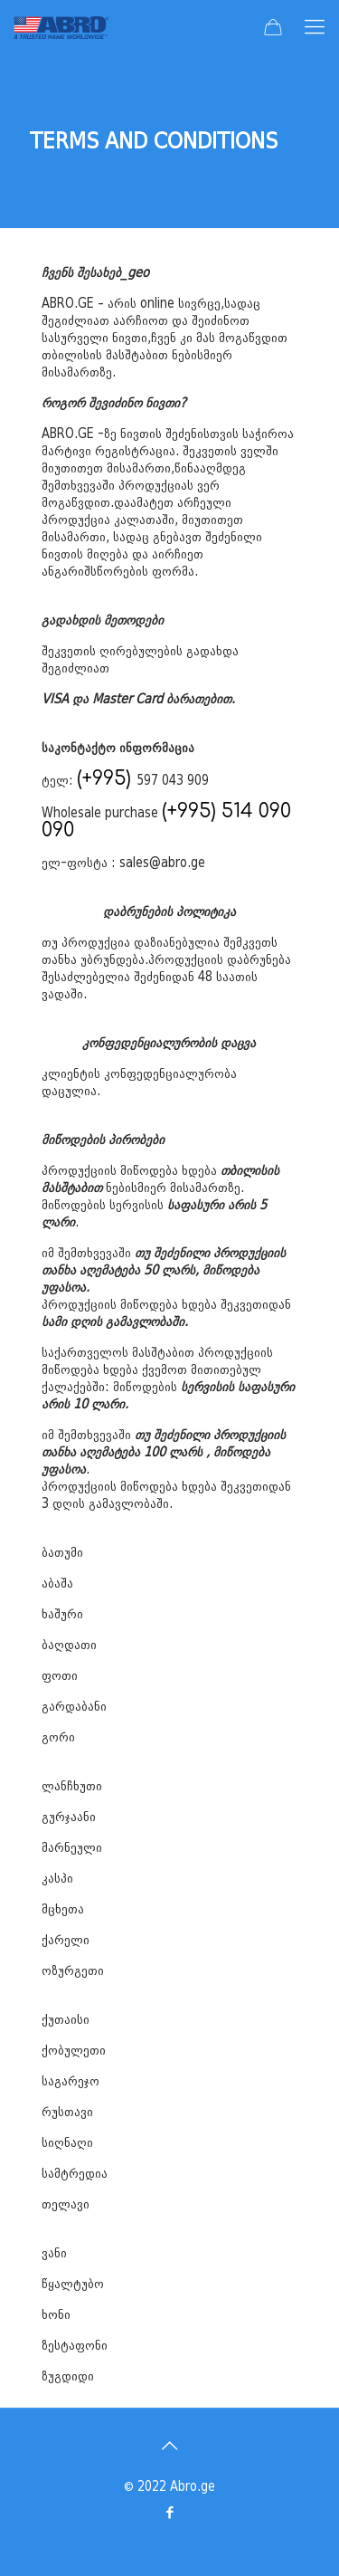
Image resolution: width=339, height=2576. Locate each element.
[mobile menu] (314, 27)
